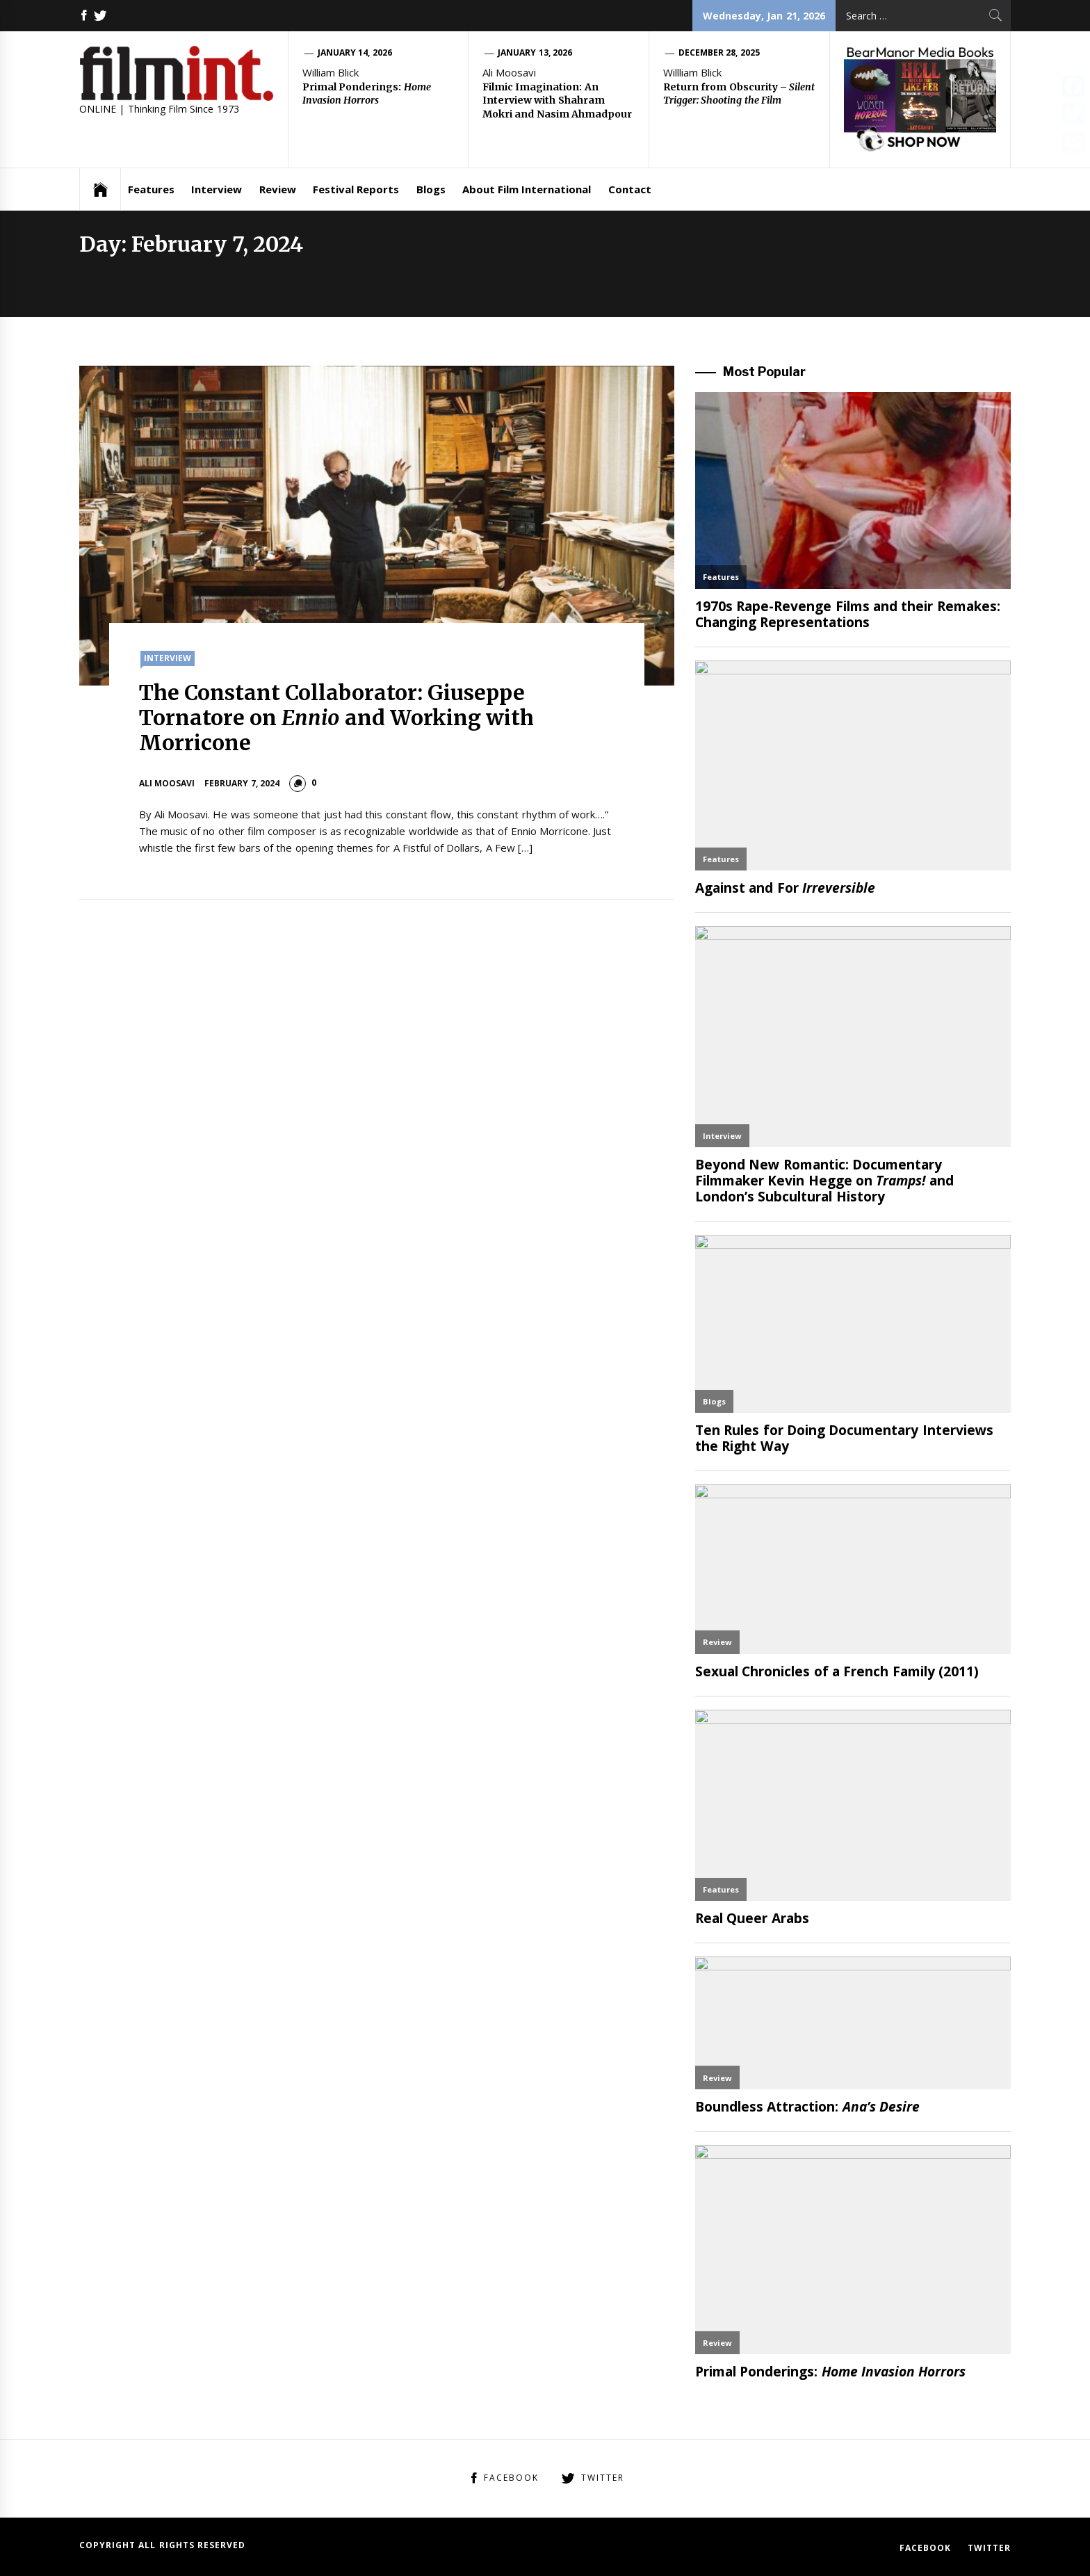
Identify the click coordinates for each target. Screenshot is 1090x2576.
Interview (216, 189)
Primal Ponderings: (366, 94)
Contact (629, 189)
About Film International (527, 189)
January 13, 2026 (535, 52)
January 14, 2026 (355, 52)
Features (151, 189)
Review (277, 189)
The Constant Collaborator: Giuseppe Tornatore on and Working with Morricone (337, 717)
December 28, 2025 (719, 52)
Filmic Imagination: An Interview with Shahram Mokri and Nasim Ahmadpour (557, 100)
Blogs (431, 189)
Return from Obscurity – (739, 94)
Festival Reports (356, 189)
